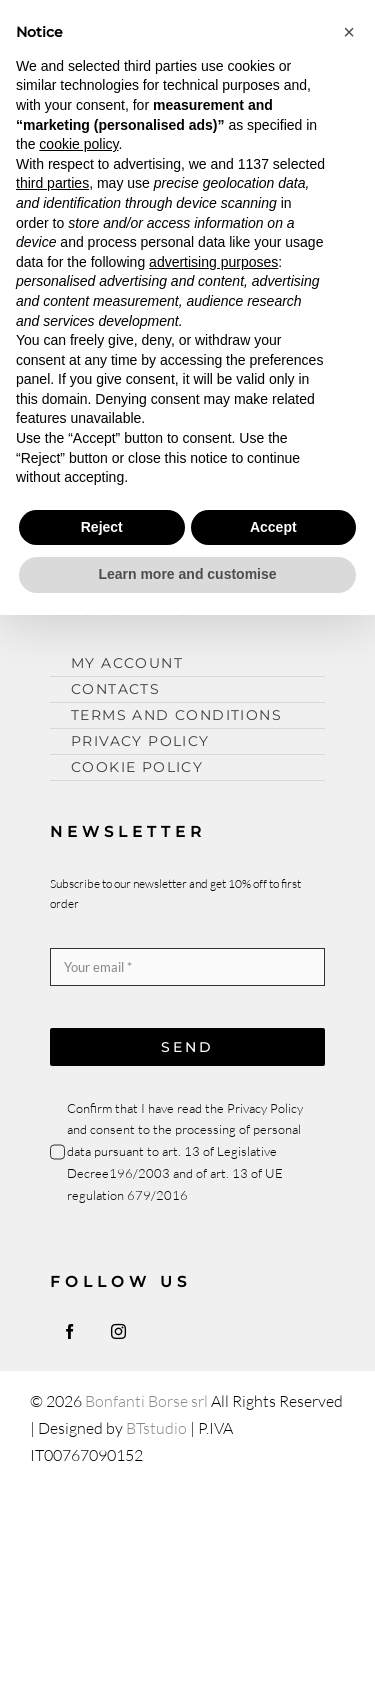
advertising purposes (213, 262)
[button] (349, 32)
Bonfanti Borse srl (146, 1401)
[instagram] (118, 1331)
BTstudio (156, 1428)
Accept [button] (273, 527)
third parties (52, 183)
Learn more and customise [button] (187, 574)
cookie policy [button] (78, 144)
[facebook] (69, 1331)
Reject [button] (102, 527)
